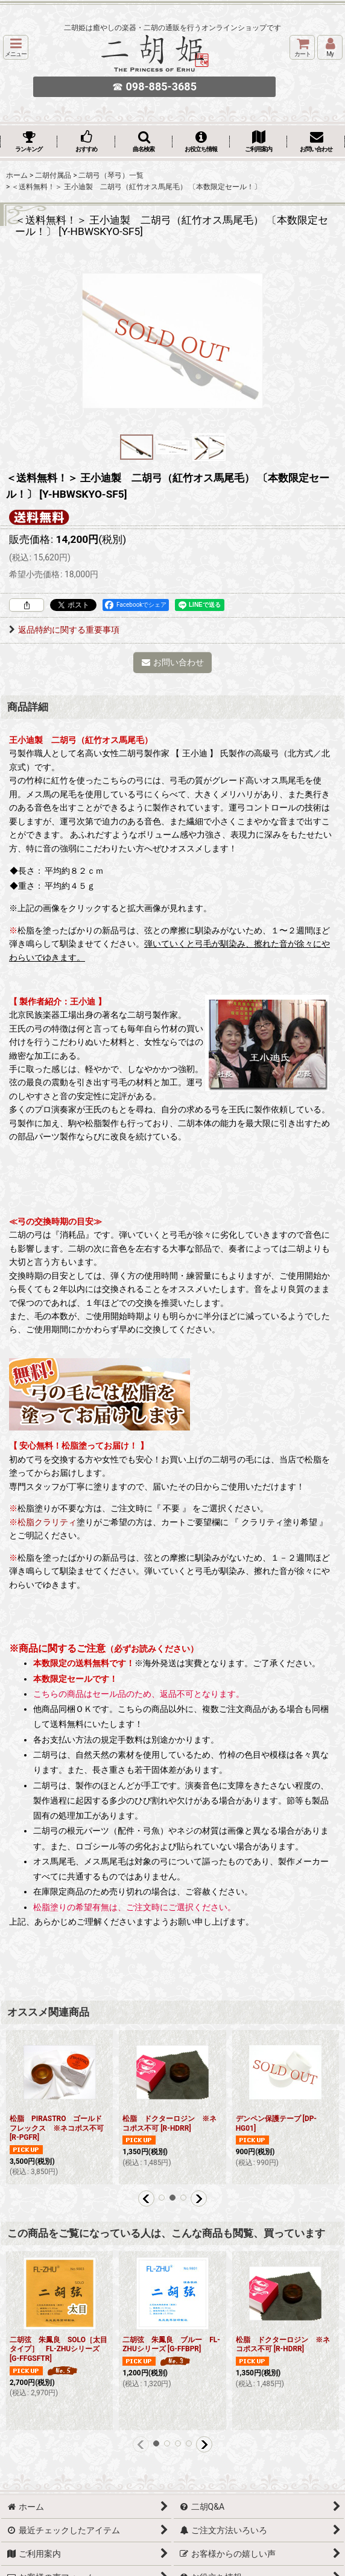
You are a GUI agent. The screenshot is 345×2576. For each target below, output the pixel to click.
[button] (15, 47)
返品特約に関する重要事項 (64, 630)
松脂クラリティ (47, 1522)
